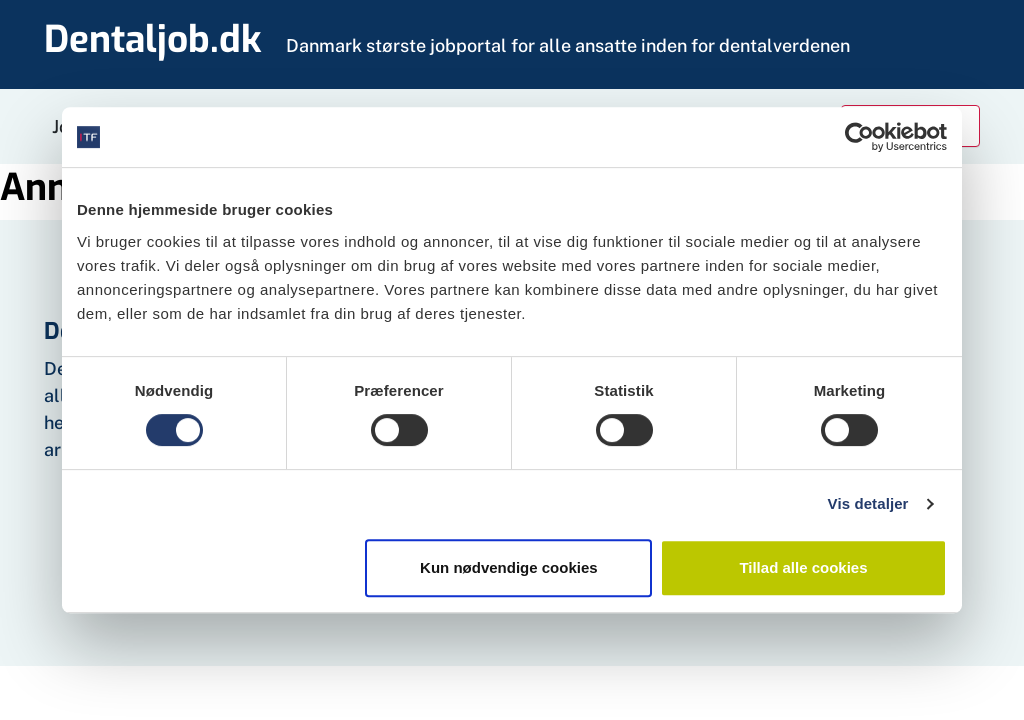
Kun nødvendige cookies (509, 567)
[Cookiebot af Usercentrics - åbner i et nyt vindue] (859, 137)
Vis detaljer (868, 503)
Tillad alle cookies (803, 567)
